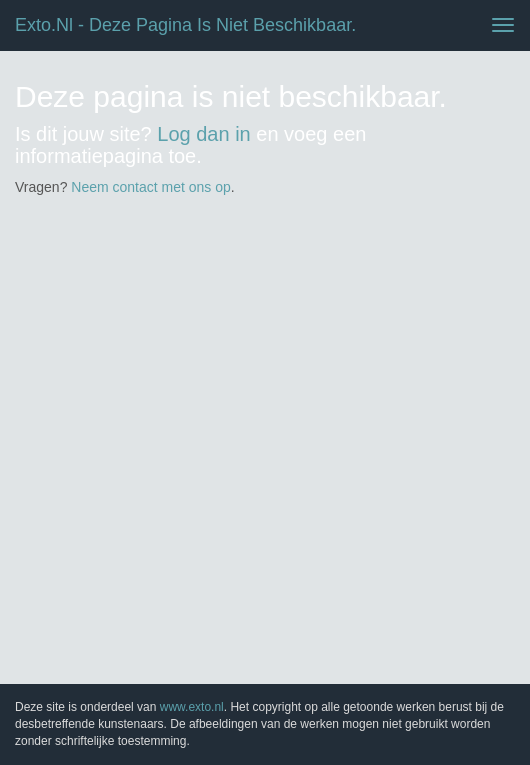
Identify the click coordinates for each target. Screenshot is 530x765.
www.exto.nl (192, 707)
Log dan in (203, 134)
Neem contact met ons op (151, 187)
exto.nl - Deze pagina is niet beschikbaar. (185, 25)
